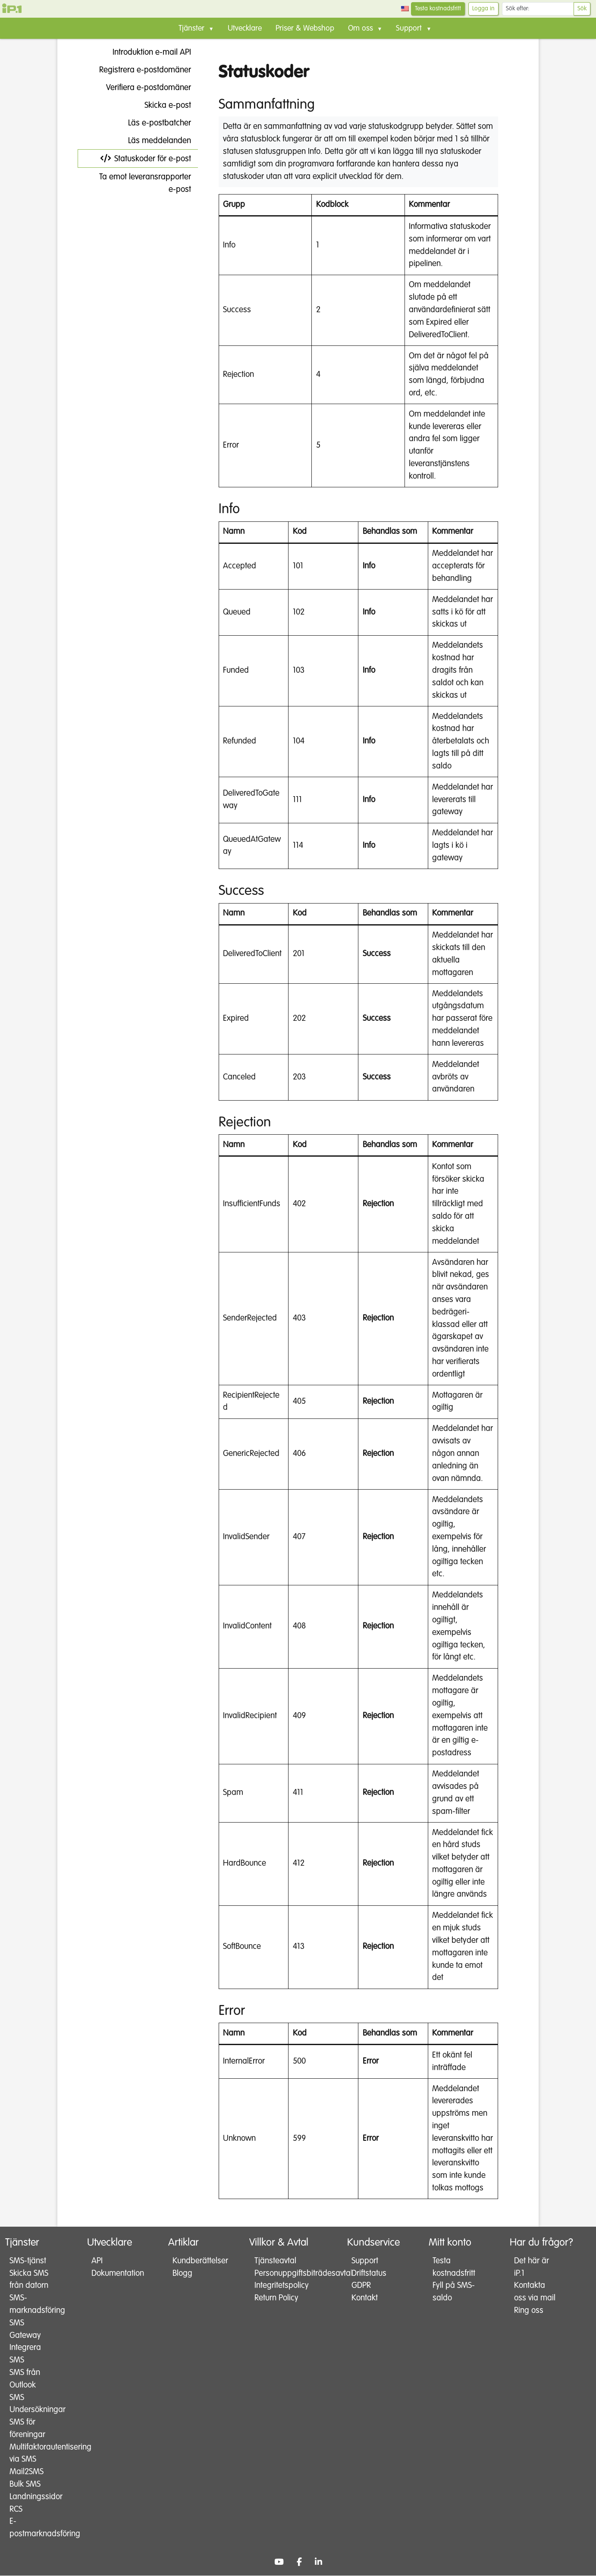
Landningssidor (29, 2497)
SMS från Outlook (24, 2379)
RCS (15, 2509)
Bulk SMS (25, 2485)
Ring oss (528, 2323)
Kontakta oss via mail (529, 2298)
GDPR (361, 2286)
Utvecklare (245, 28)
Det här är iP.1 (531, 2267)
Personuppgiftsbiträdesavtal (279, 2273)
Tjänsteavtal (275, 2261)
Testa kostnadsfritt (438, 9)
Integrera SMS (25, 2354)
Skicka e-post (161, 105)
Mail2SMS (26, 2472)
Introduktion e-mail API (145, 52)
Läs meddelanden (152, 140)
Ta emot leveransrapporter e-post (138, 179)
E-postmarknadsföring (29, 2528)
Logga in (483, 9)
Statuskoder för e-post (145, 158)
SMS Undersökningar (29, 2404)
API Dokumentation (111, 2267)
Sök (582, 9)
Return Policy (276, 2298)
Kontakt (364, 2298)
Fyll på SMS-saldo (451, 2292)
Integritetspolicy (279, 2286)
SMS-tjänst (27, 2261)
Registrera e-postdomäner (138, 70)
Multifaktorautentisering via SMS (29, 2453)
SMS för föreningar (27, 2429)
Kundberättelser (193, 2261)
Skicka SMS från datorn (28, 2279)
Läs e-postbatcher (152, 123)
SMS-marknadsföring (29, 2304)
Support (364, 2261)
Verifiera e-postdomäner (141, 87)
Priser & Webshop (305, 28)
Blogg (182, 2273)
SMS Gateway (25, 2329)
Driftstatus (368, 2273)
